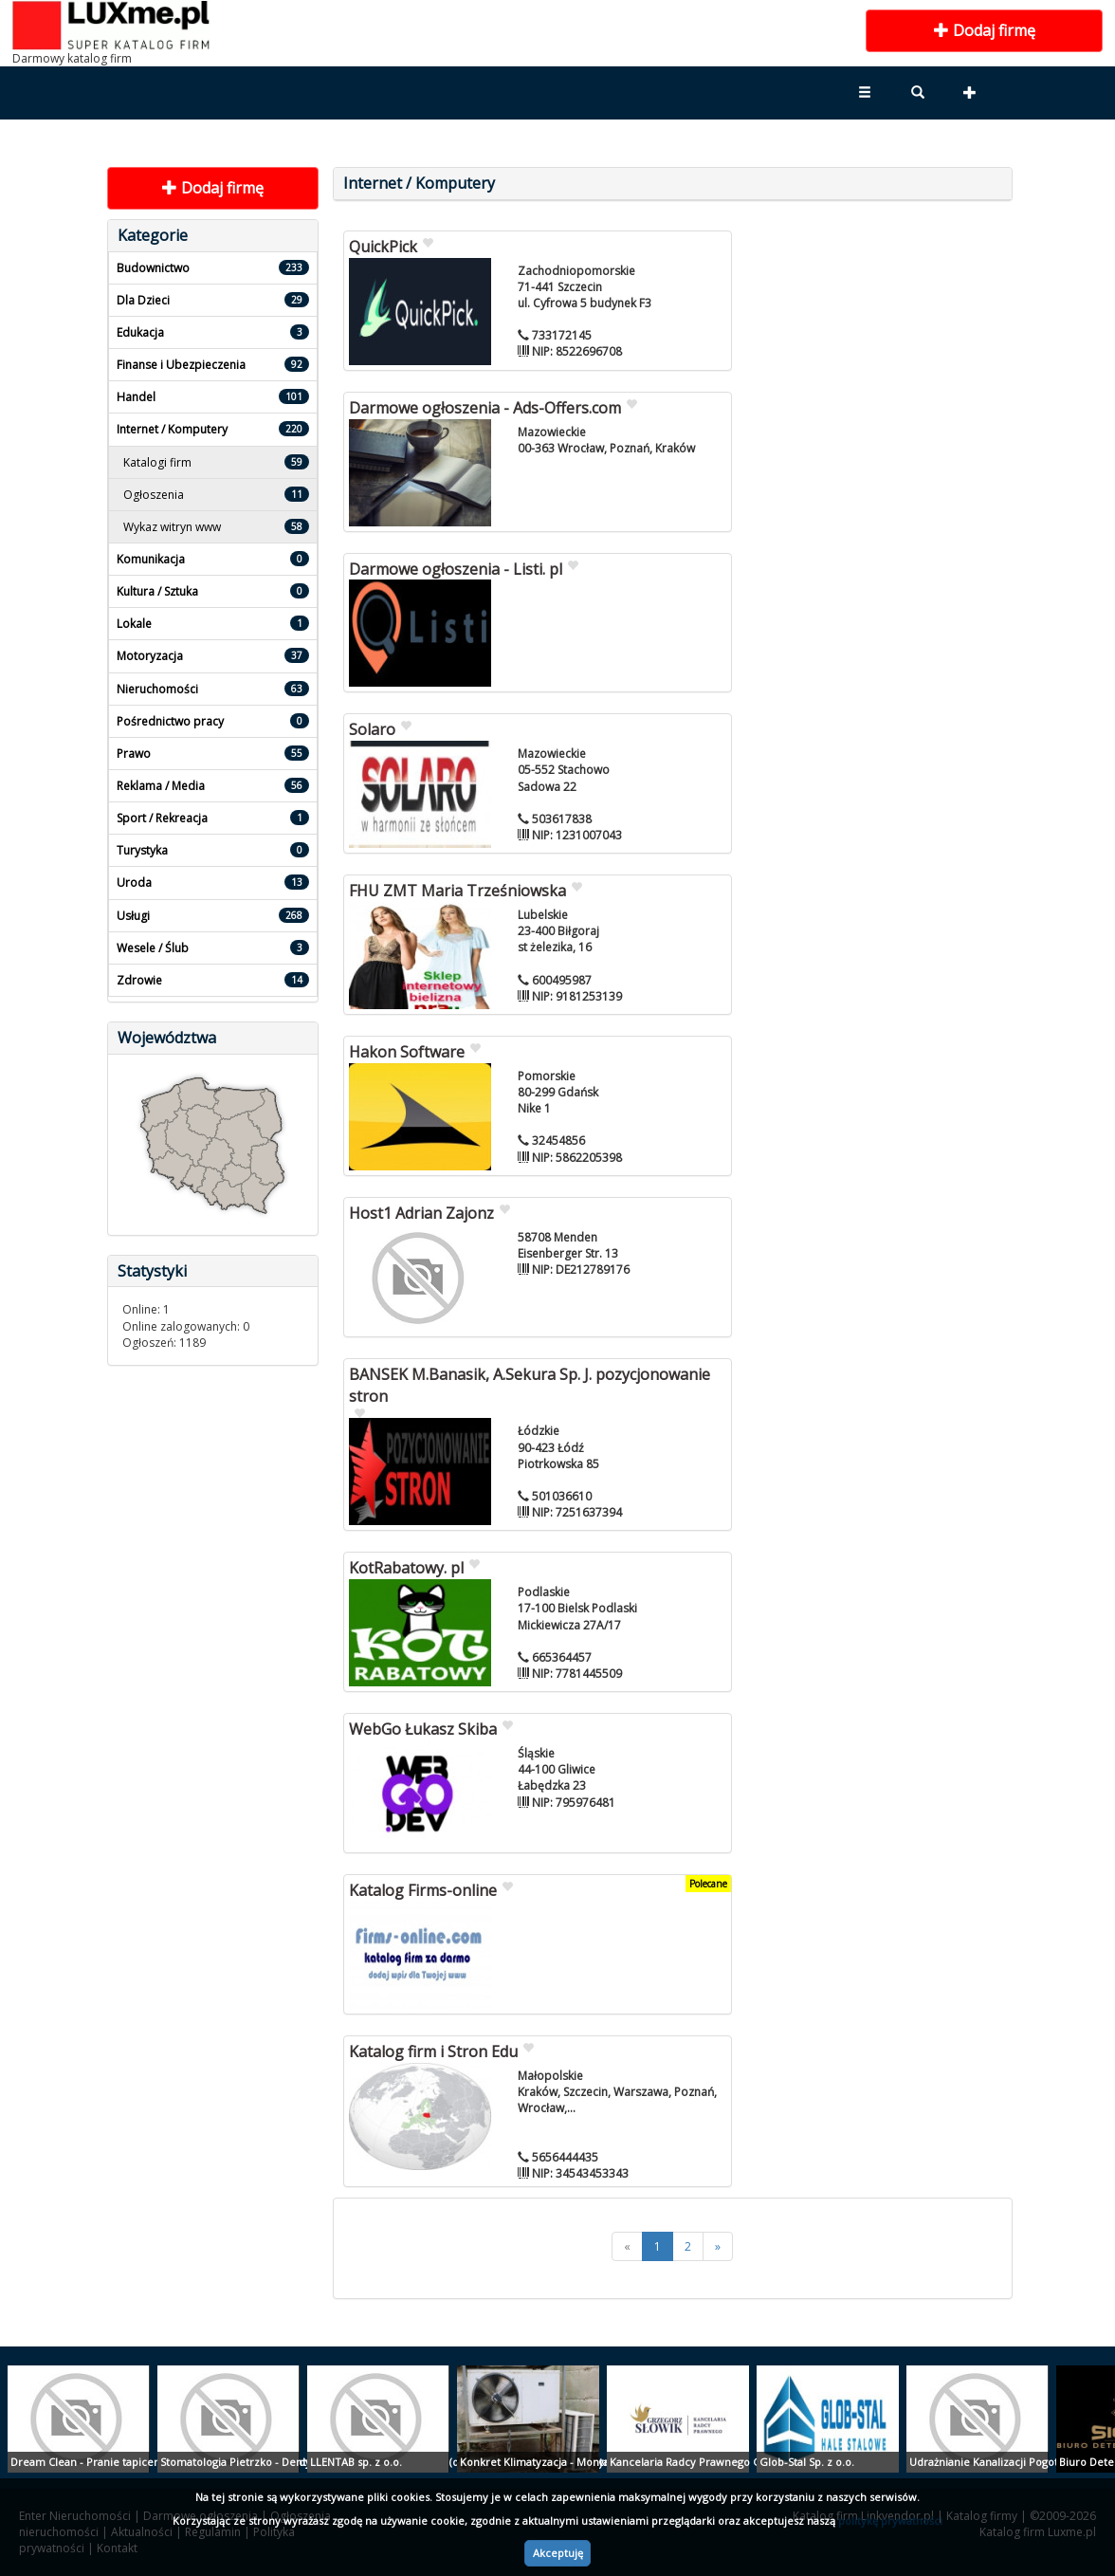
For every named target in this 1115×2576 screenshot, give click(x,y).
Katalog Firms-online (423, 1890)
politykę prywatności (890, 2520)
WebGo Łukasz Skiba (423, 1729)
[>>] (718, 2246)
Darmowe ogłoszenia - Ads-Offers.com (485, 407)
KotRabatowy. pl (406, 1567)
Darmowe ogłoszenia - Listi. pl (455, 569)
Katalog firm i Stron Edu (433, 2051)
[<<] (627, 2246)
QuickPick (383, 246)
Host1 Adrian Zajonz (421, 1213)
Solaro (372, 729)
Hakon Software (407, 1051)
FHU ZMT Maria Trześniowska (457, 890)
